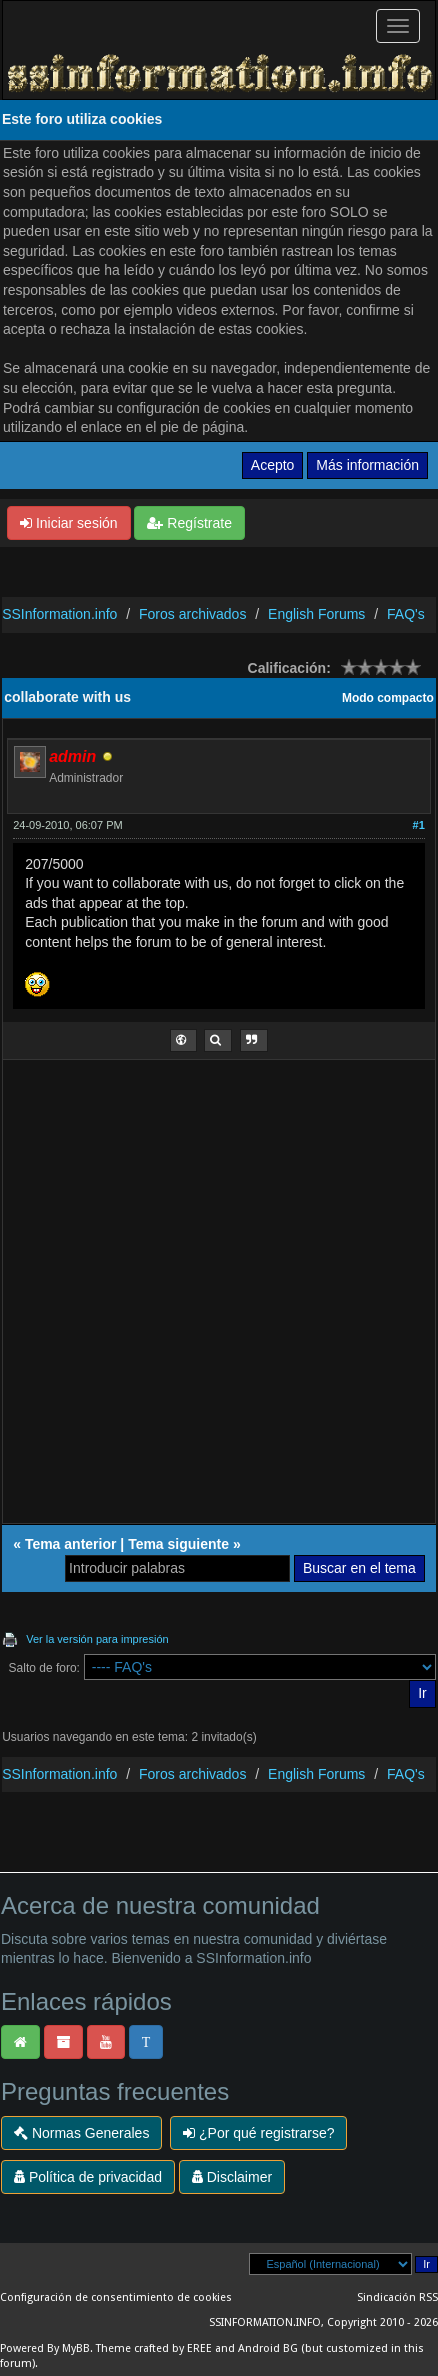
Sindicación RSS (397, 2297)
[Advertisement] (219, 1299)
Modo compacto (388, 698)
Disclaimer (232, 2177)
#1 (419, 825)
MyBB (76, 2348)
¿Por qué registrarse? (258, 2133)
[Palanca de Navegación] (398, 26)
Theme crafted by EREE (154, 2348)
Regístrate (189, 523)
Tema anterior (71, 1544)
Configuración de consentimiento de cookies (116, 2297)
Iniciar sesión (69, 523)
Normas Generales (81, 2133)
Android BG (268, 2348)
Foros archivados (192, 614)
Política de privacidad (88, 2177)
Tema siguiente (178, 1544)
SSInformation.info (59, 614)
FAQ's (406, 614)
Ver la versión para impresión (97, 1639)
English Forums (316, 614)
